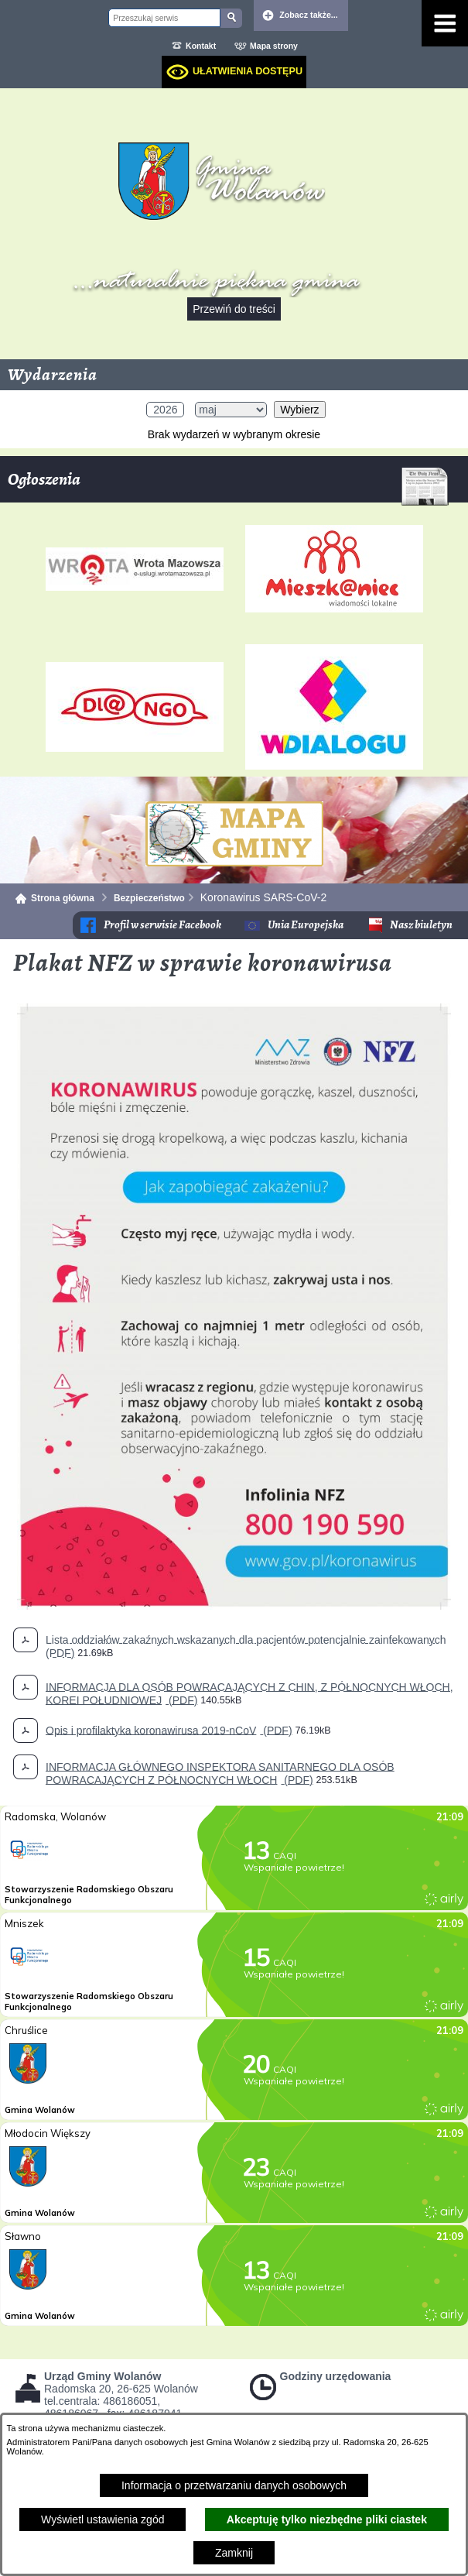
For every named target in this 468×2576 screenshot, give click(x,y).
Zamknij (234, 2553)
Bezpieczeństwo (149, 898)
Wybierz (299, 409)
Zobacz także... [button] (308, 14)
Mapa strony (274, 45)
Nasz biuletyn (421, 925)
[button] (234, 1606)
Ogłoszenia (228, 485)
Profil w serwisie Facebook (162, 925)
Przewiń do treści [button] (234, 309)
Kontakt (201, 45)
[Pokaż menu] (445, 23)
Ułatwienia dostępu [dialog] (247, 71)
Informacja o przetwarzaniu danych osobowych (234, 2485)
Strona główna (62, 898)
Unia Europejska (305, 925)
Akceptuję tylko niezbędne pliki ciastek (327, 2519)
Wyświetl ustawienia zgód (102, 2519)
